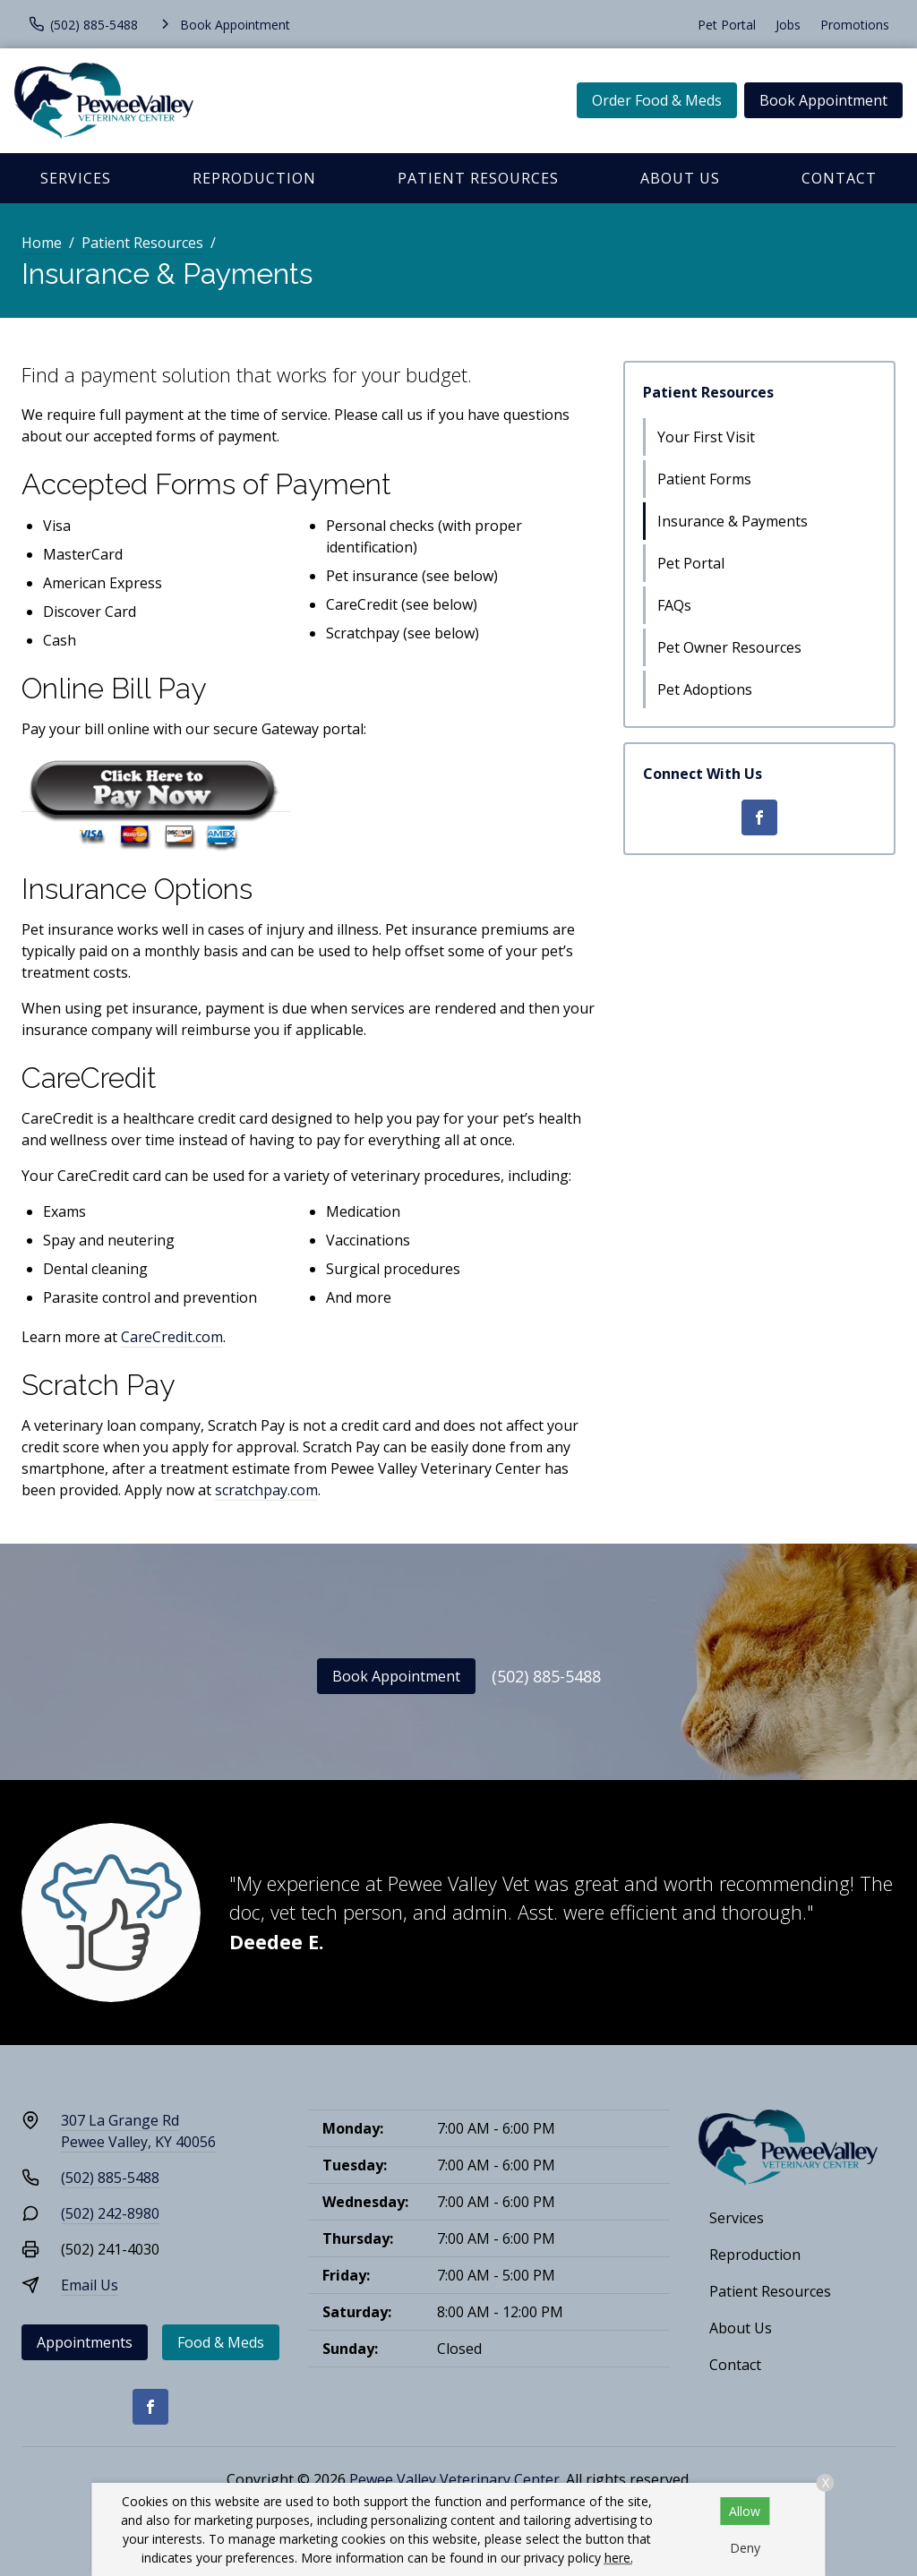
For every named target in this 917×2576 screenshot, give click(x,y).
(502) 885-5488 (546, 1676)
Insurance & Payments (732, 521)
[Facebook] (759, 817)
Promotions (854, 24)
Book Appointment (823, 100)
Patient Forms (704, 479)
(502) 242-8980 (110, 2213)
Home (41, 242)
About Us (680, 178)
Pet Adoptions (704, 689)
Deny (745, 2547)
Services (75, 178)
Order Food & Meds (657, 100)
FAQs (674, 605)
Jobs (788, 24)
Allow (744, 2511)
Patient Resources (478, 178)
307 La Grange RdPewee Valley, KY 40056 (138, 2131)
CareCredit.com (172, 1337)
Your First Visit (706, 437)
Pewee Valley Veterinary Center (454, 2479)
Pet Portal (727, 24)
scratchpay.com (266, 1490)
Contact (839, 178)
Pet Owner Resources (729, 647)
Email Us (89, 2285)
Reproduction (254, 178)
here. (618, 2557)
